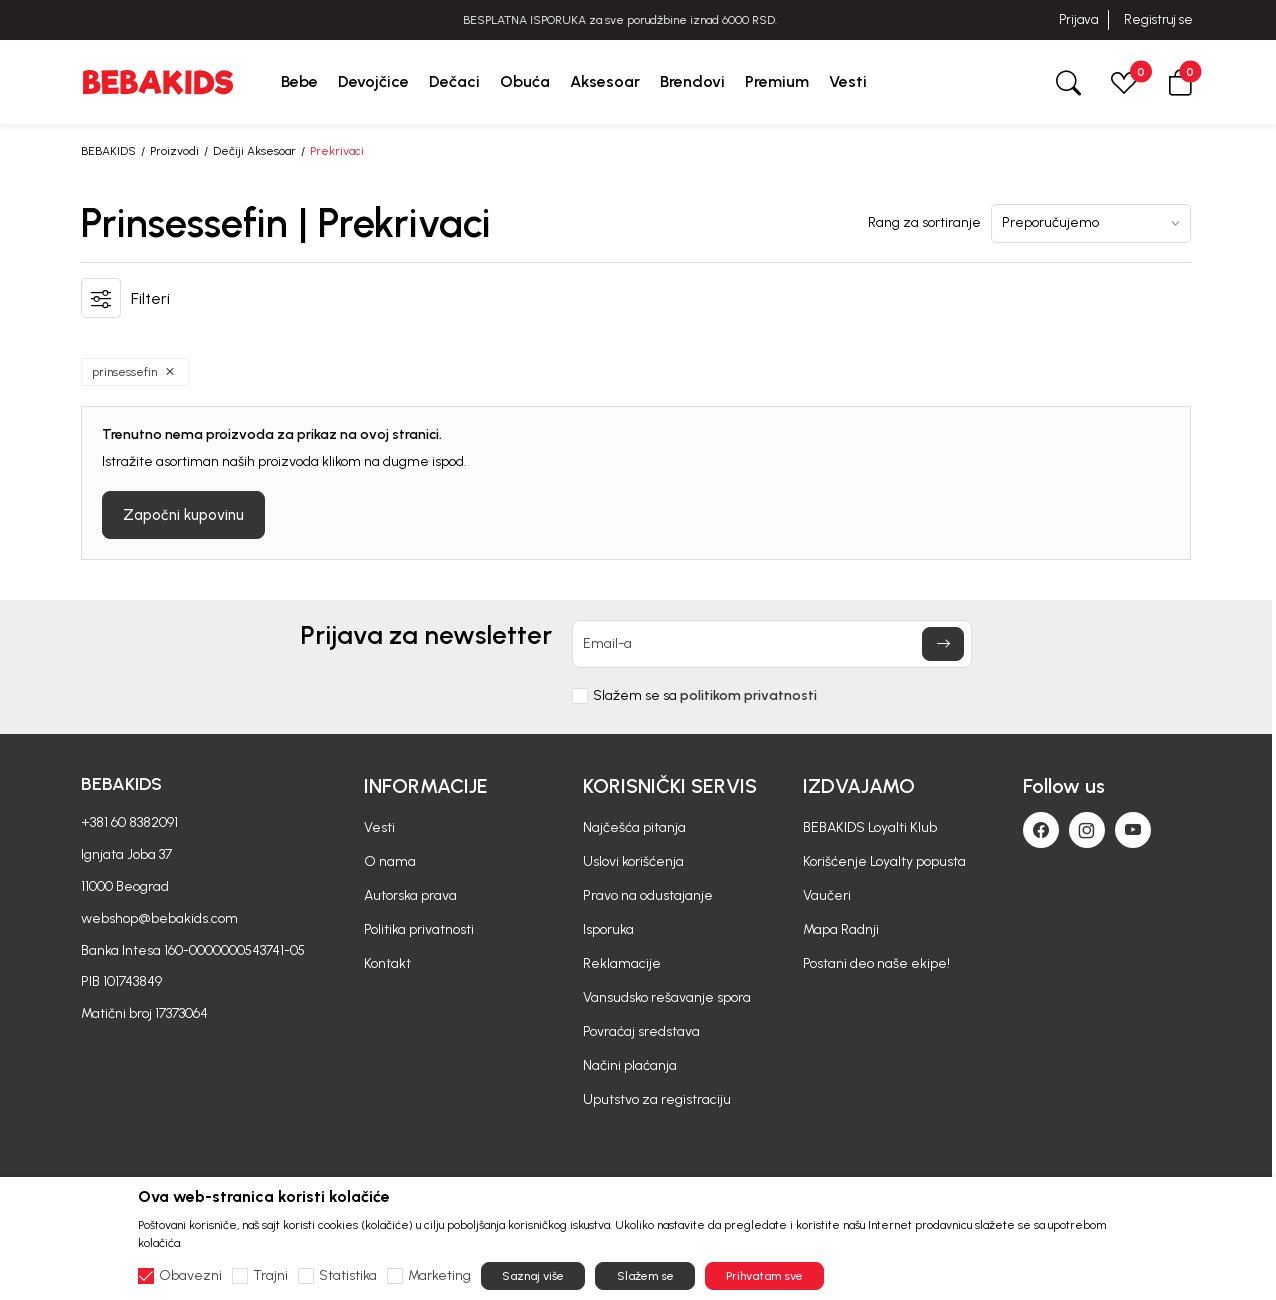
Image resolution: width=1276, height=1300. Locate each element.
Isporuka (608, 929)
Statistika (348, 1276)
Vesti (379, 827)
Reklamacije (622, 963)
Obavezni (190, 1276)
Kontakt (387, 963)
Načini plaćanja (630, 1065)
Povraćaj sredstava (641, 1031)
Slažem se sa (705, 696)
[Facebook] (1041, 830)
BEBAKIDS (108, 151)
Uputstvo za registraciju (657, 1099)
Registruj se (1158, 19)
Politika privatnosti (419, 929)
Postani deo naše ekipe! (876, 963)
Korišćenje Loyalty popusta (884, 861)
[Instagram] (1087, 830)
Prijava (1078, 19)
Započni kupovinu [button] (183, 515)
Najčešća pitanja (634, 827)
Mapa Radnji (841, 929)
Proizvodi (174, 151)
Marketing (439, 1276)
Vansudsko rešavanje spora (667, 997)
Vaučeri (827, 895)
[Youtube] (1133, 830)
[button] (1180, 81)
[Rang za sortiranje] (1091, 223)
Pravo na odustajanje (648, 895)
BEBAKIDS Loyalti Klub (870, 827)
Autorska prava (410, 895)
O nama (390, 861)
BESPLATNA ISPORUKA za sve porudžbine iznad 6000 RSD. (638, 20)
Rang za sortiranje (924, 223)
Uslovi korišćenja (633, 861)
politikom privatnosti (748, 695)
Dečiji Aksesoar (254, 151)
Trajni (270, 1276)
